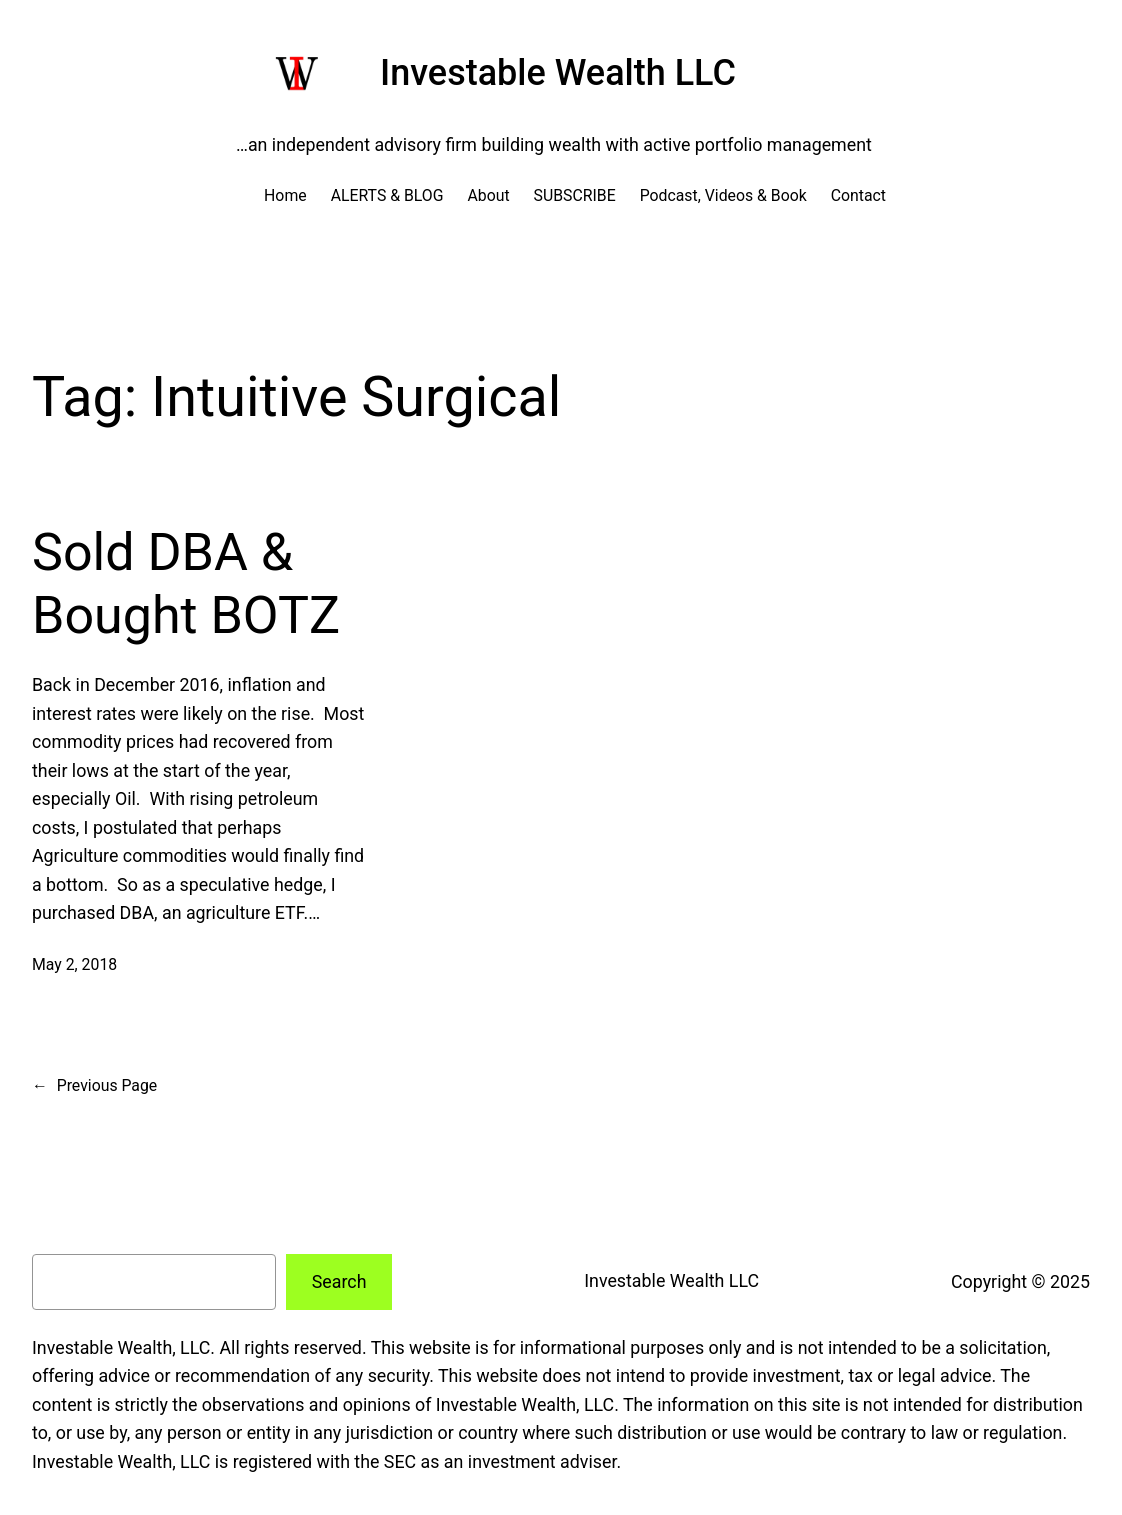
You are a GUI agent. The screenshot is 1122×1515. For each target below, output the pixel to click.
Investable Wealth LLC (558, 73)
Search (339, 1281)
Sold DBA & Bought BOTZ (186, 583)
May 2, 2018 (74, 964)
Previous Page (94, 1085)
